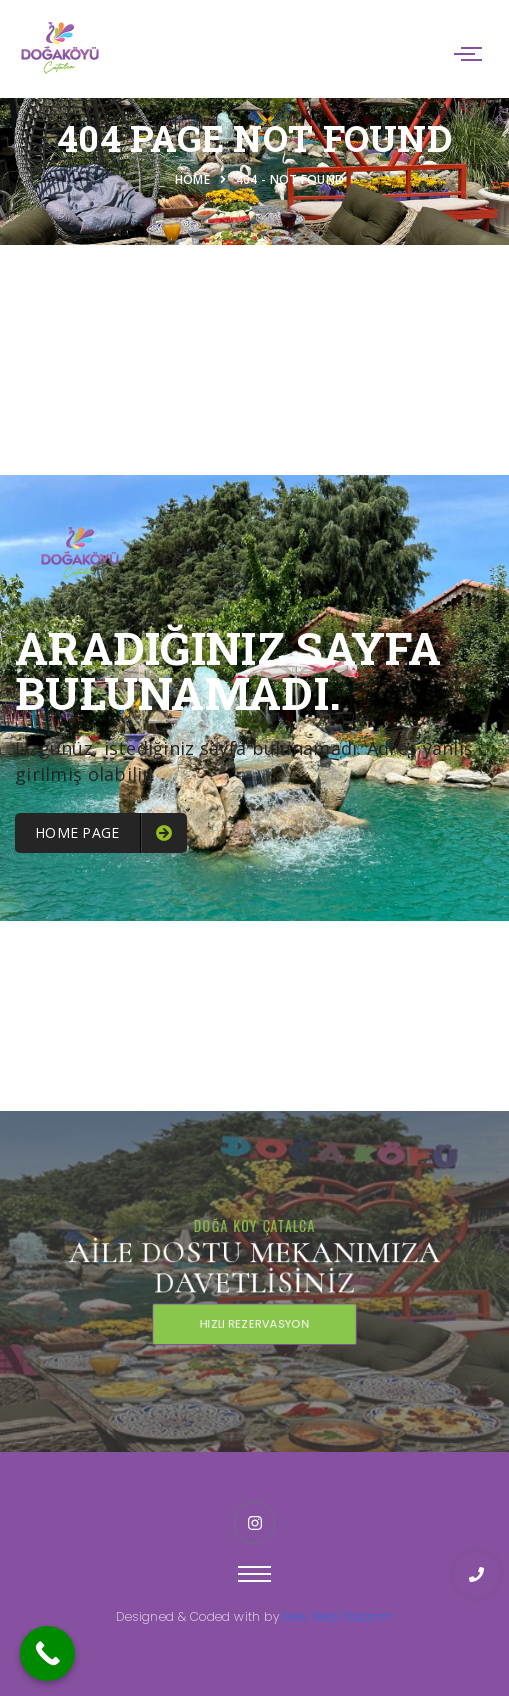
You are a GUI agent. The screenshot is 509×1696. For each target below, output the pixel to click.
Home (196, 179)
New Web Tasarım (337, 1616)
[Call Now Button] (47, 1653)
